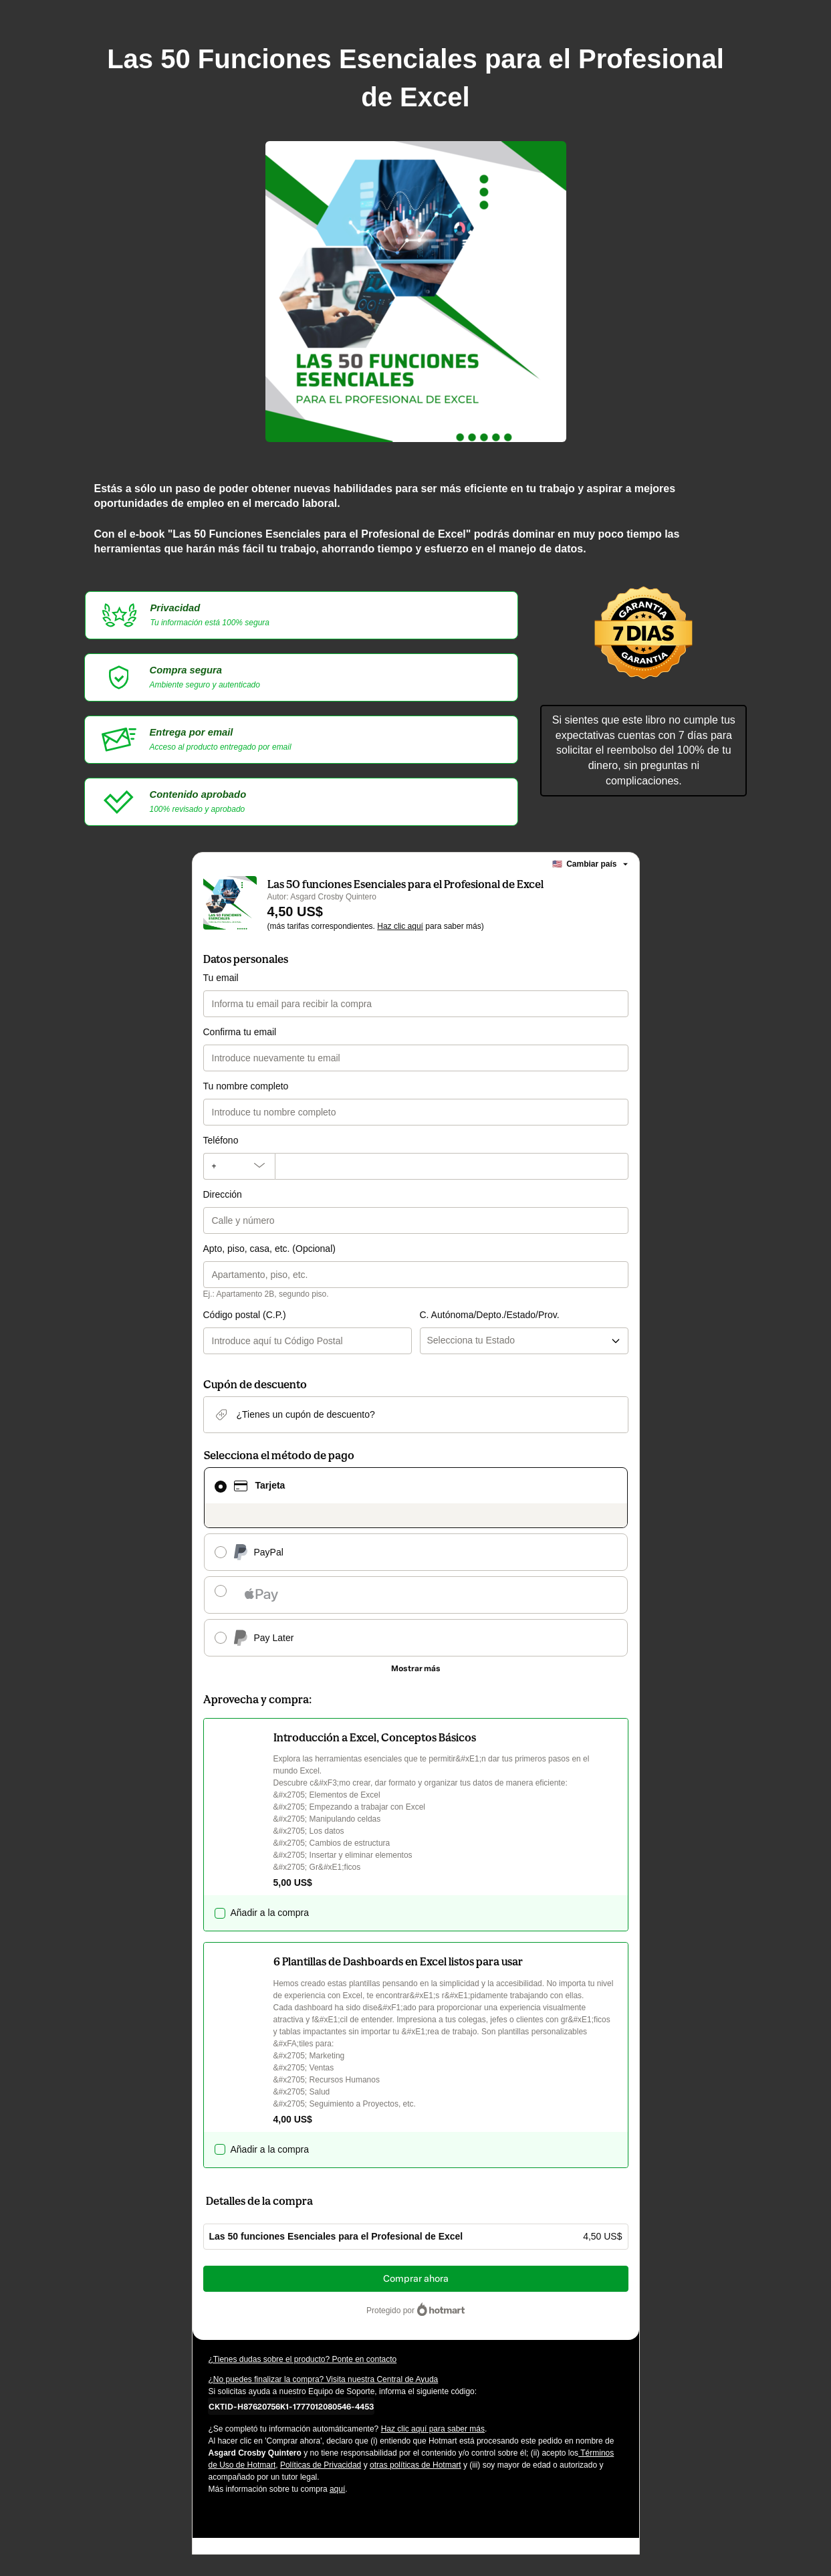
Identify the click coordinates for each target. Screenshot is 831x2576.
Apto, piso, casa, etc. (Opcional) (269, 1248)
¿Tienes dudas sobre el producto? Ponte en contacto (303, 2359)
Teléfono (221, 1140)
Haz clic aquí (400, 926)
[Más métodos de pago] (416, 1668)
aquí (337, 2489)
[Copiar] (291, 2406)
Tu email (221, 977)
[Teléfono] (451, 1166)
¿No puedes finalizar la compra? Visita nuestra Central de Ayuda (324, 2379)
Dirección (222, 1194)
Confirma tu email (240, 1032)
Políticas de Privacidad (320, 2465)
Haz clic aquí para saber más (433, 2429)
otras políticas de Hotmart (415, 2465)
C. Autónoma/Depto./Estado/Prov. (490, 1314)
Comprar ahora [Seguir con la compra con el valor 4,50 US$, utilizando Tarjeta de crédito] (416, 2278)
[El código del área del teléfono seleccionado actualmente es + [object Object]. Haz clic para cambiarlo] (239, 1166)
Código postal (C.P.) (244, 1314)
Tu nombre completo (246, 1086)
